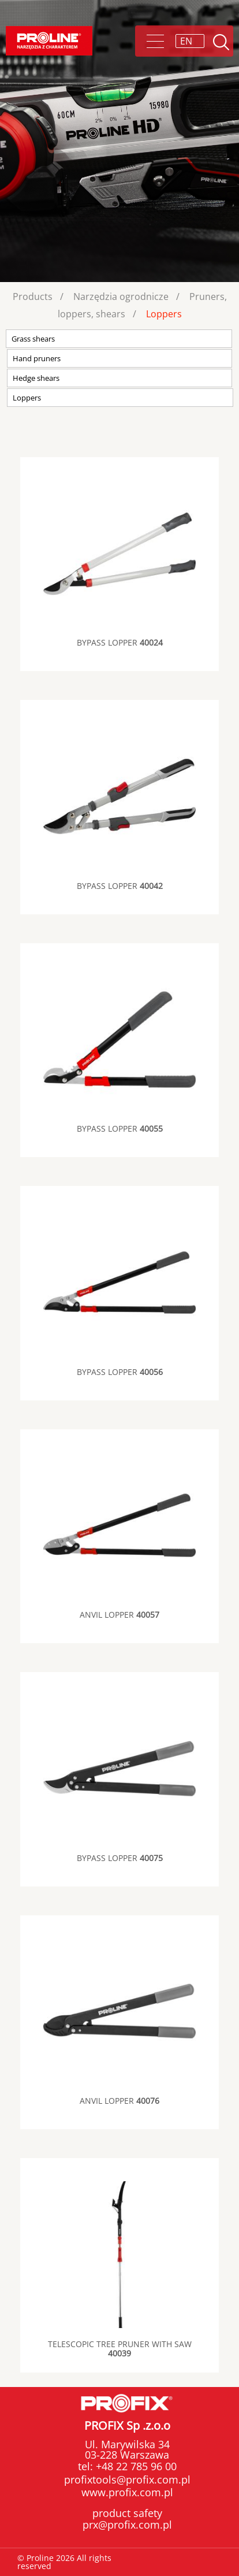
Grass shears (33, 338)
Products (33, 296)
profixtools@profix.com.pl (127, 2479)
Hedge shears (36, 378)
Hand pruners (37, 358)
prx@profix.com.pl (127, 2524)
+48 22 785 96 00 (135, 2466)
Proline (49, 40)
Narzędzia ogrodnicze (121, 296)
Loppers (164, 313)
